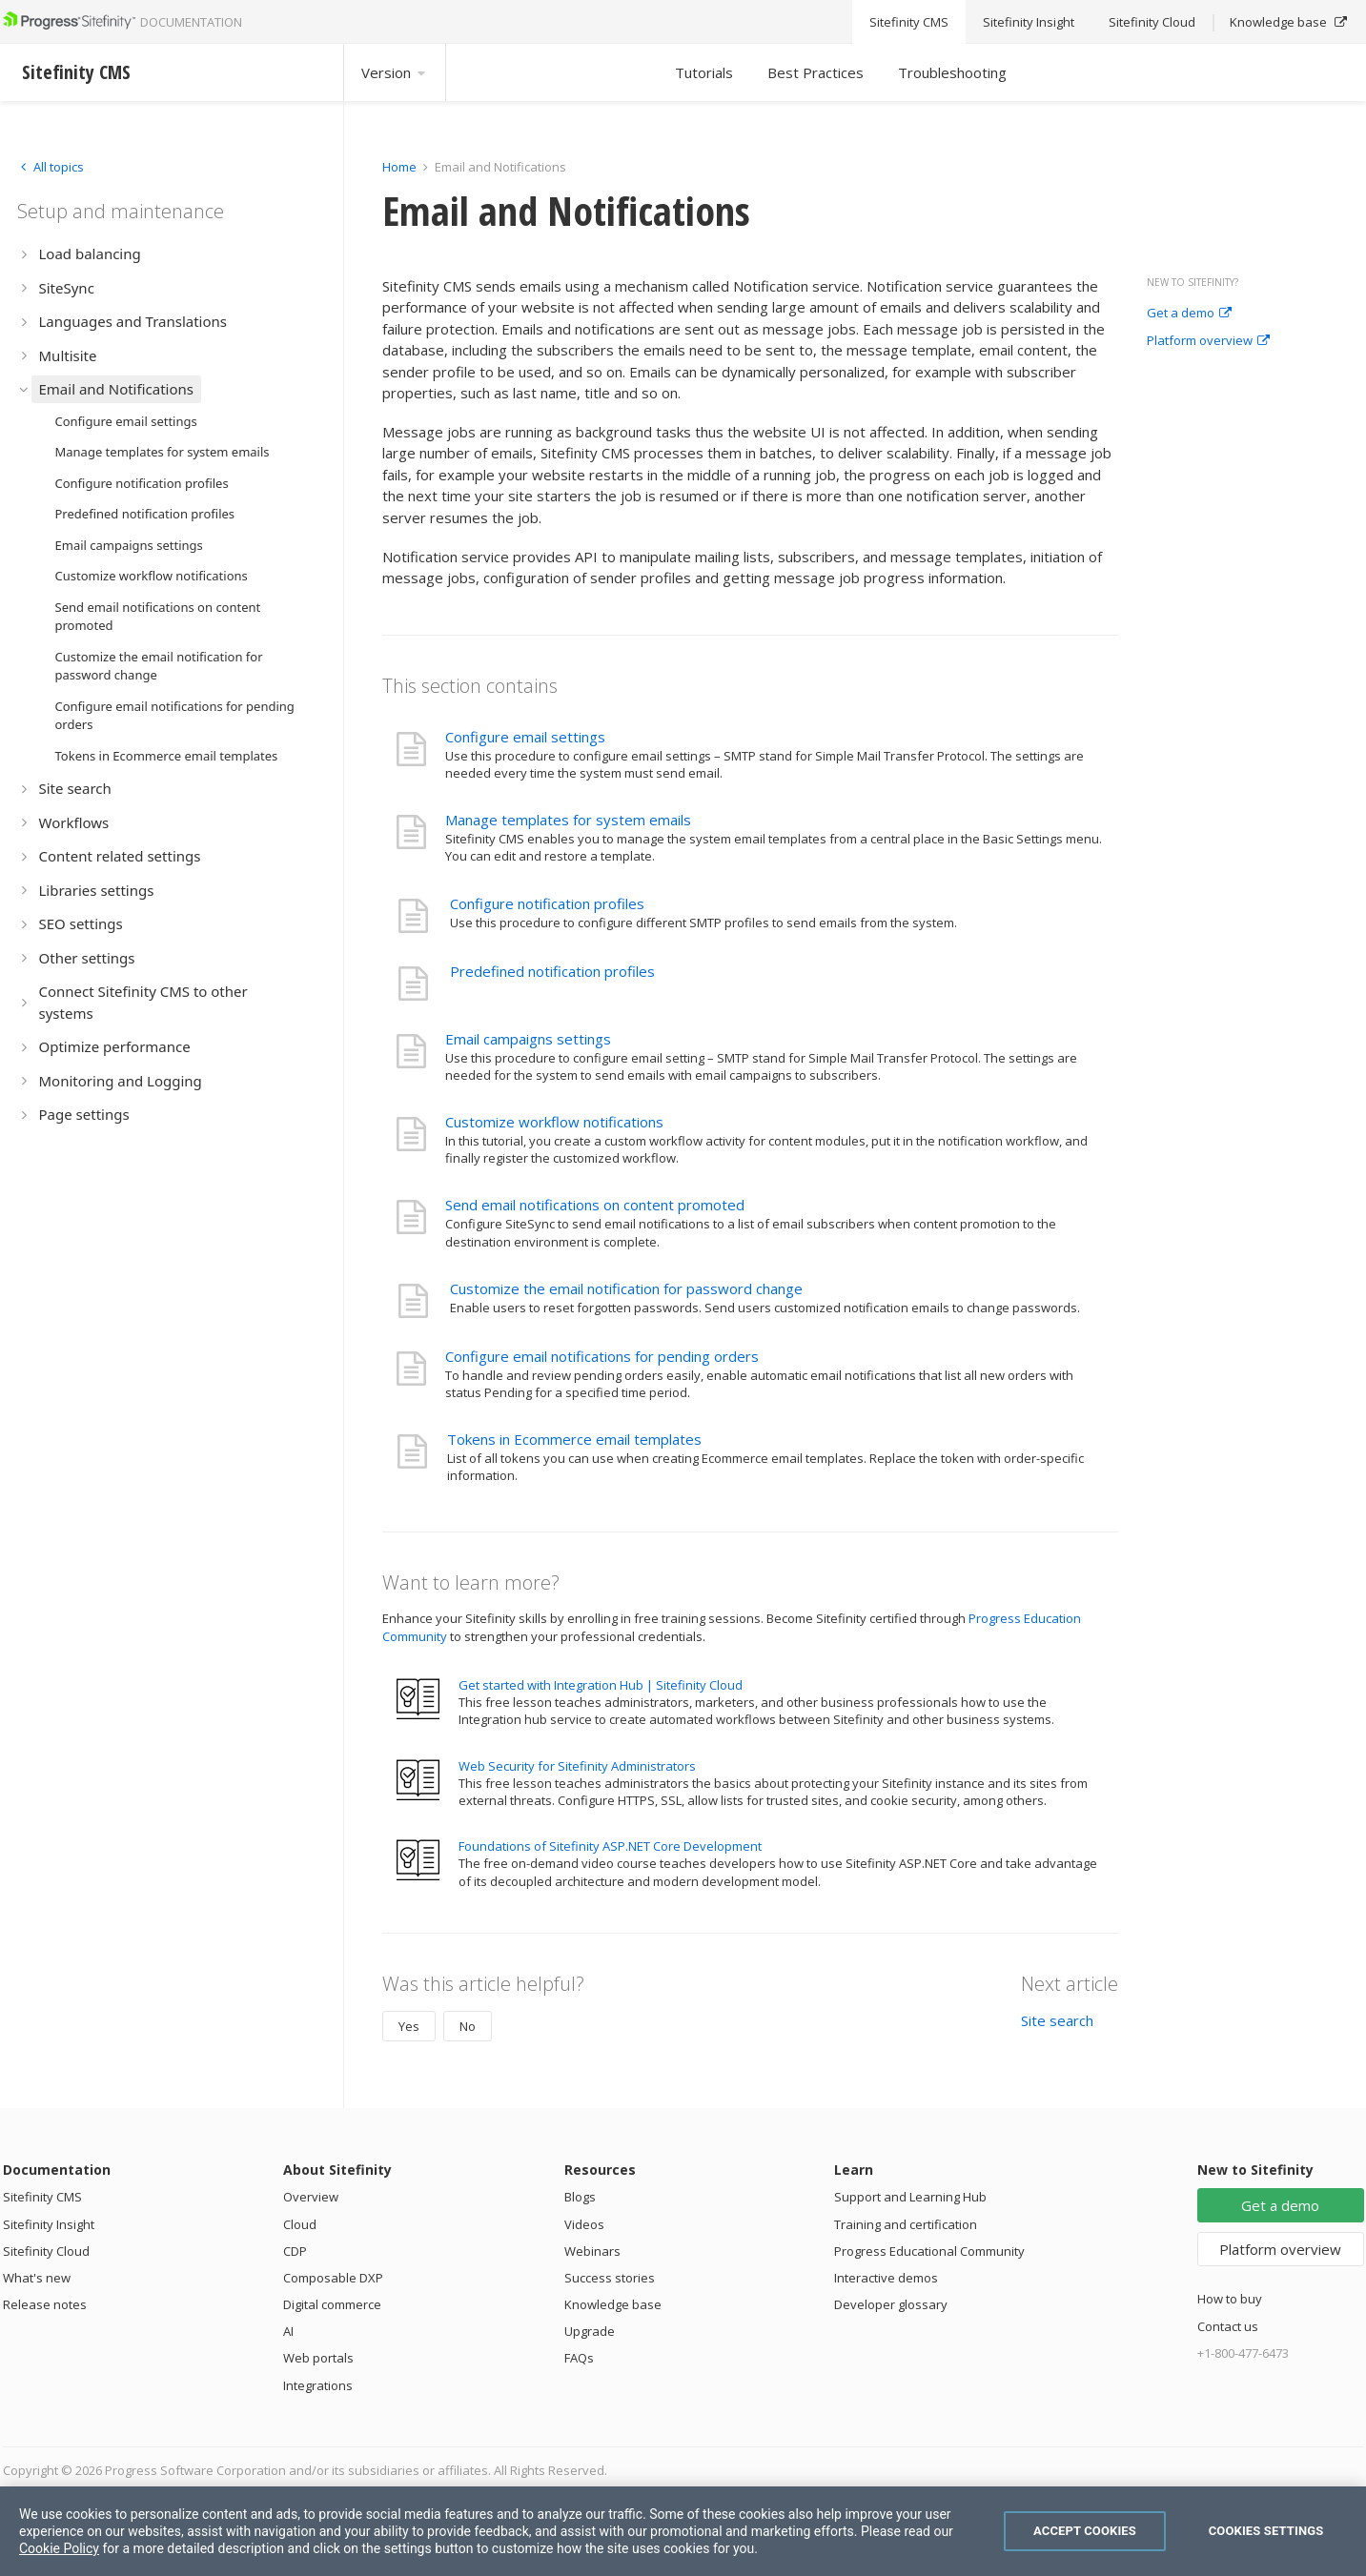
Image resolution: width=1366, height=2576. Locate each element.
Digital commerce (332, 2304)
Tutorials (704, 72)
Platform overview (1208, 341)
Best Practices (815, 72)
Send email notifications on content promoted (594, 1204)
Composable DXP (333, 2277)
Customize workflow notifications (554, 1121)
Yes (408, 2026)
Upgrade (589, 2331)
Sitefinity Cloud (46, 2251)
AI (288, 2331)
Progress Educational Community (929, 2251)
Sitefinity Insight (48, 2224)
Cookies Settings (1266, 2531)
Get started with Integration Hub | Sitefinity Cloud (601, 1685)
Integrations (318, 2385)
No (467, 2026)
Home (399, 166)
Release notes (45, 2304)
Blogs (580, 2196)
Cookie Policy (59, 2548)
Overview (310, 2196)
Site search (1057, 2020)
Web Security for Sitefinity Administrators (577, 1766)
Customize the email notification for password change (626, 1288)
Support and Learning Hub (910, 2196)
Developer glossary (891, 2304)
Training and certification (905, 2224)
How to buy (1229, 2298)
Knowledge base (613, 2304)
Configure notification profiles (547, 903)
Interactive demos (886, 2277)
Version (394, 72)
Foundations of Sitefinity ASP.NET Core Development (610, 1846)
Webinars (592, 2251)
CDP (295, 2251)
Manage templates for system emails (568, 819)
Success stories (609, 2277)
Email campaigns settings (528, 1038)
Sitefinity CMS (42, 2196)
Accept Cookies (1084, 2531)
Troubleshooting (952, 72)
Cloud (299, 2224)
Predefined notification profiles (552, 971)
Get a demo (1189, 313)
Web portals (318, 2357)
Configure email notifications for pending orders (602, 1356)
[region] (683, 2531)
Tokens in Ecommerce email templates (574, 1439)
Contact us (1227, 2326)
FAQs (579, 2357)
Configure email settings (525, 736)
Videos (584, 2224)
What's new (37, 2277)
